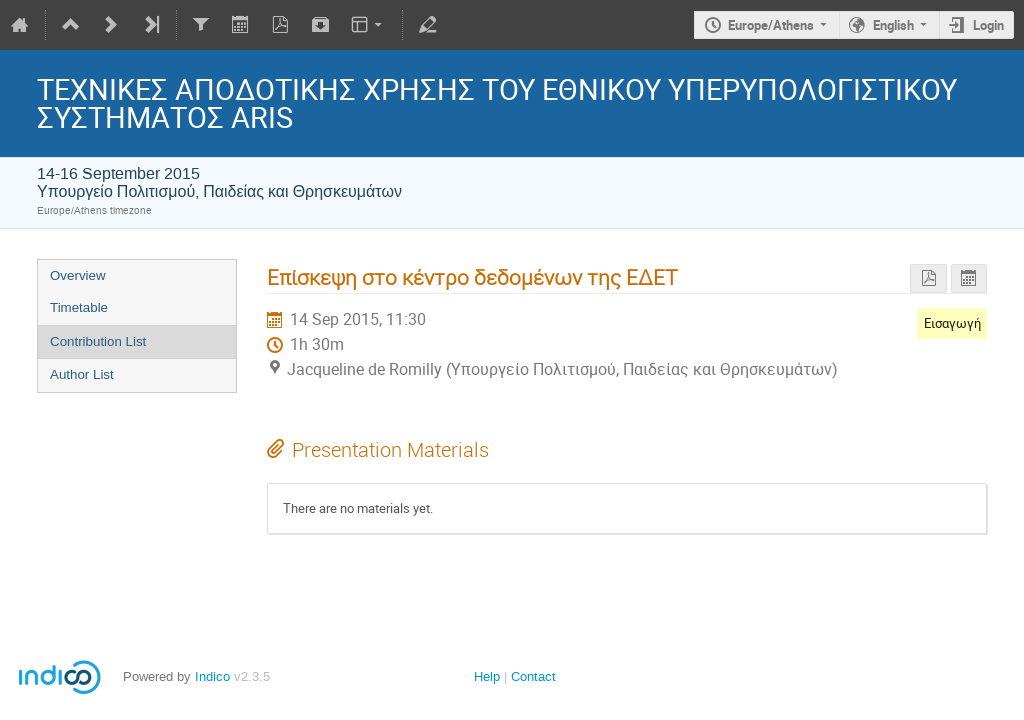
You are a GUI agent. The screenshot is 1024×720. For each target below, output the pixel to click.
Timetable (79, 307)
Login (988, 25)
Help (487, 676)
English (893, 25)
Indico (212, 676)
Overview (78, 275)
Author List (82, 374)
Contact (533, 676)
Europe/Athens (771, 25)
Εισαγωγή (952, 323)
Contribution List (98, 341)
